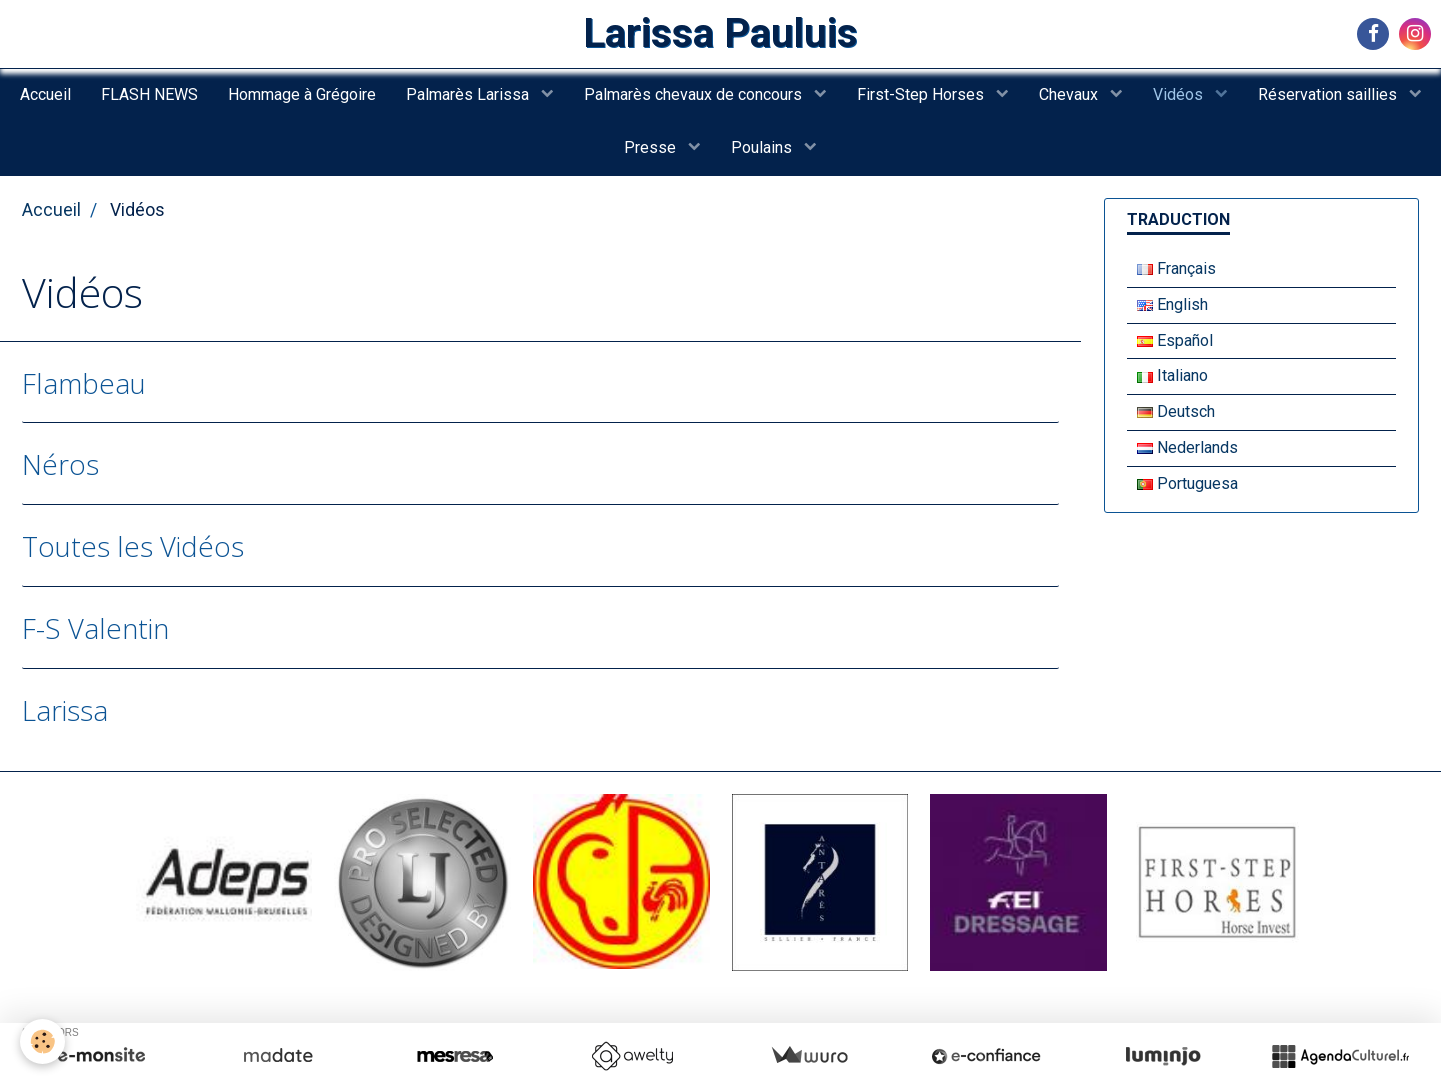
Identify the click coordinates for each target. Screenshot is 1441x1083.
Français (1176, 268)
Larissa (65, 709)
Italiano (1172, 375)
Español (1175, 340)
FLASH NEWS (149, 94)
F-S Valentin (95, 627)
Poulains (763, 147)
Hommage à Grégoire (302, 94)
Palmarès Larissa (469, 94)
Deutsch (1176, 411)
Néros (60, 464)
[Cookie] (42, 1041)
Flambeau (84, 382)
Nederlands (1187, 447)
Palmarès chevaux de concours (695, 94)
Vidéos (1180, 94)
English (1172, 304)
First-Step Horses (922, 94)
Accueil (45, 94)
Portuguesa (1187, 483)
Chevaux (1070, 94)
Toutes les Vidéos (133, 546)
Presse (652, 147)
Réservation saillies (1329, 94)
